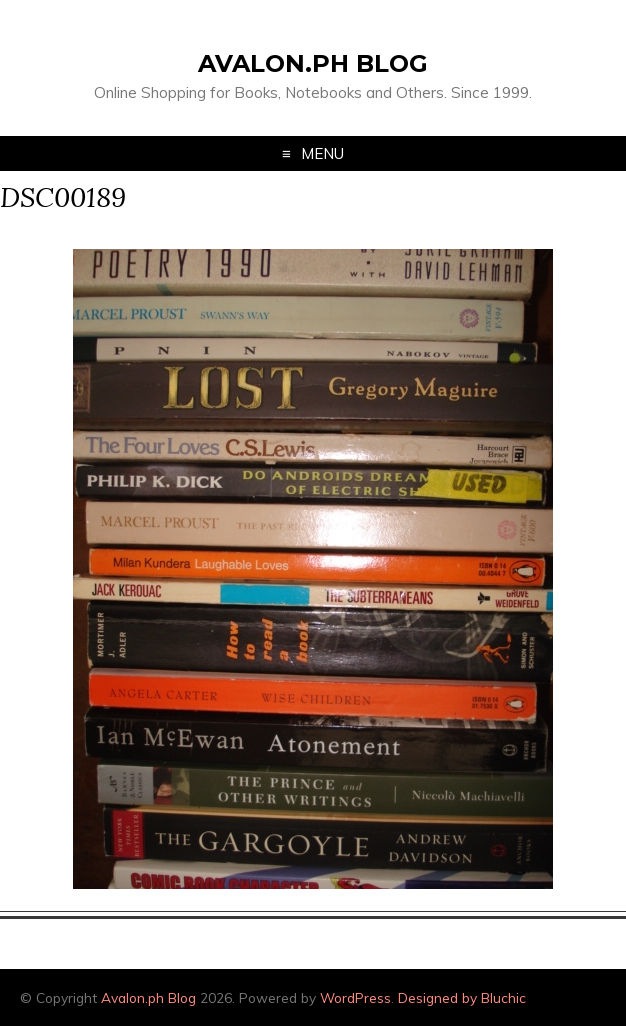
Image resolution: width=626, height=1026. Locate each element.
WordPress (355, 997)
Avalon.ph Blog (313, 63)
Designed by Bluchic (462, 997)
